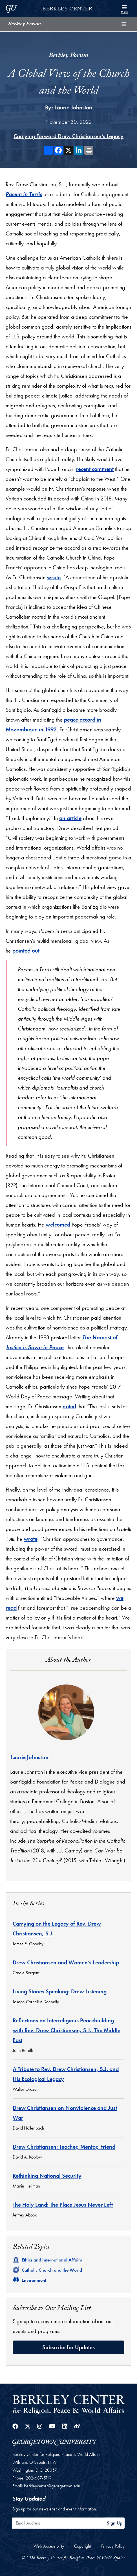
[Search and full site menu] (124, 8)
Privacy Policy (113, 2546)
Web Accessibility (49, 2546)
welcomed (58, 1224)
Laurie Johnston (73, 107)
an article (70, 818)
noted (69, 1406)
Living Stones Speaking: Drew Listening (60, 1991)
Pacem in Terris (24, 194)
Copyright (82, 2546)
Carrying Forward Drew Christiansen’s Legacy (68, 136)
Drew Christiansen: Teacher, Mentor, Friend (64, 2146)
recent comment (95, 469)
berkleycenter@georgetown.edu (52, 2486)
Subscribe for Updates (68, 2347)
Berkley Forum (24, 24)
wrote (54, 577)
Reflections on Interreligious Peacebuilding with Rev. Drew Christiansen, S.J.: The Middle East (66, 2030)
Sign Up (114, 2523)
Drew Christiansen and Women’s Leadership (66, 1962)
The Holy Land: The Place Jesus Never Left (63, 2204)
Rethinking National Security (47, 2175)
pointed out (25, 950)
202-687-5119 (38, 2478)
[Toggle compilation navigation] (124, 24)
